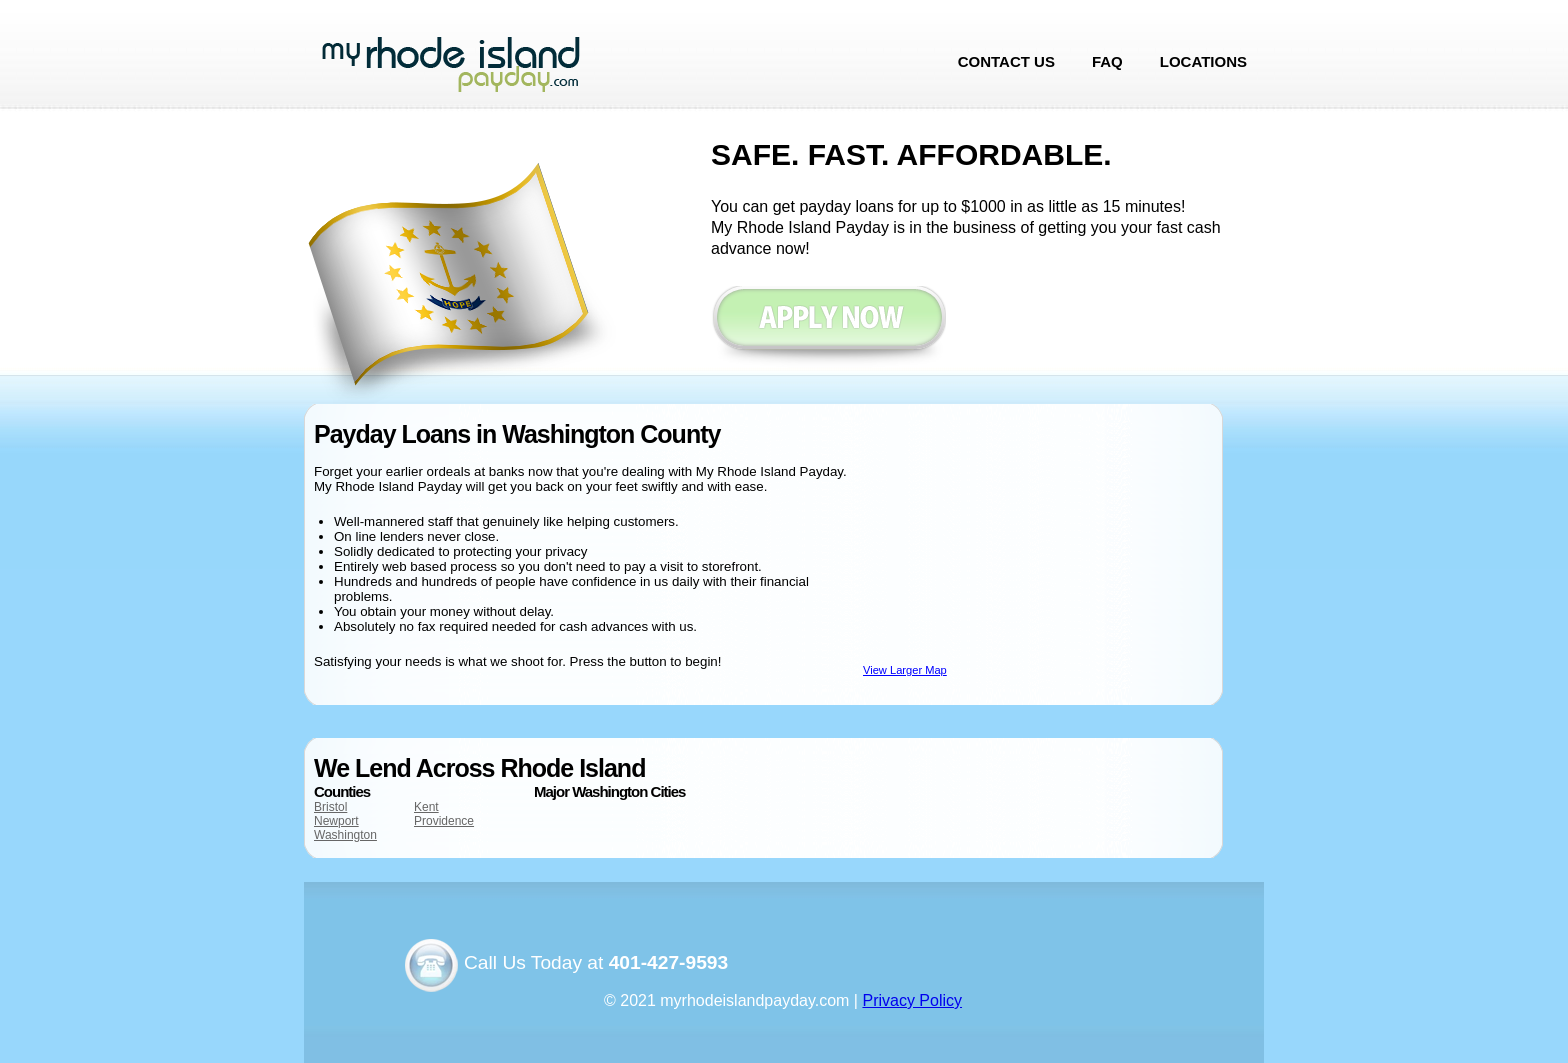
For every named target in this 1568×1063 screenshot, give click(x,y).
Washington (345, 835)
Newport (336, 821)
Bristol (330, 807)
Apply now (828, 327)
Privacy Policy (912, 1000)
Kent (426, 807)
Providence (444, 821)
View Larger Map (905, 670)
